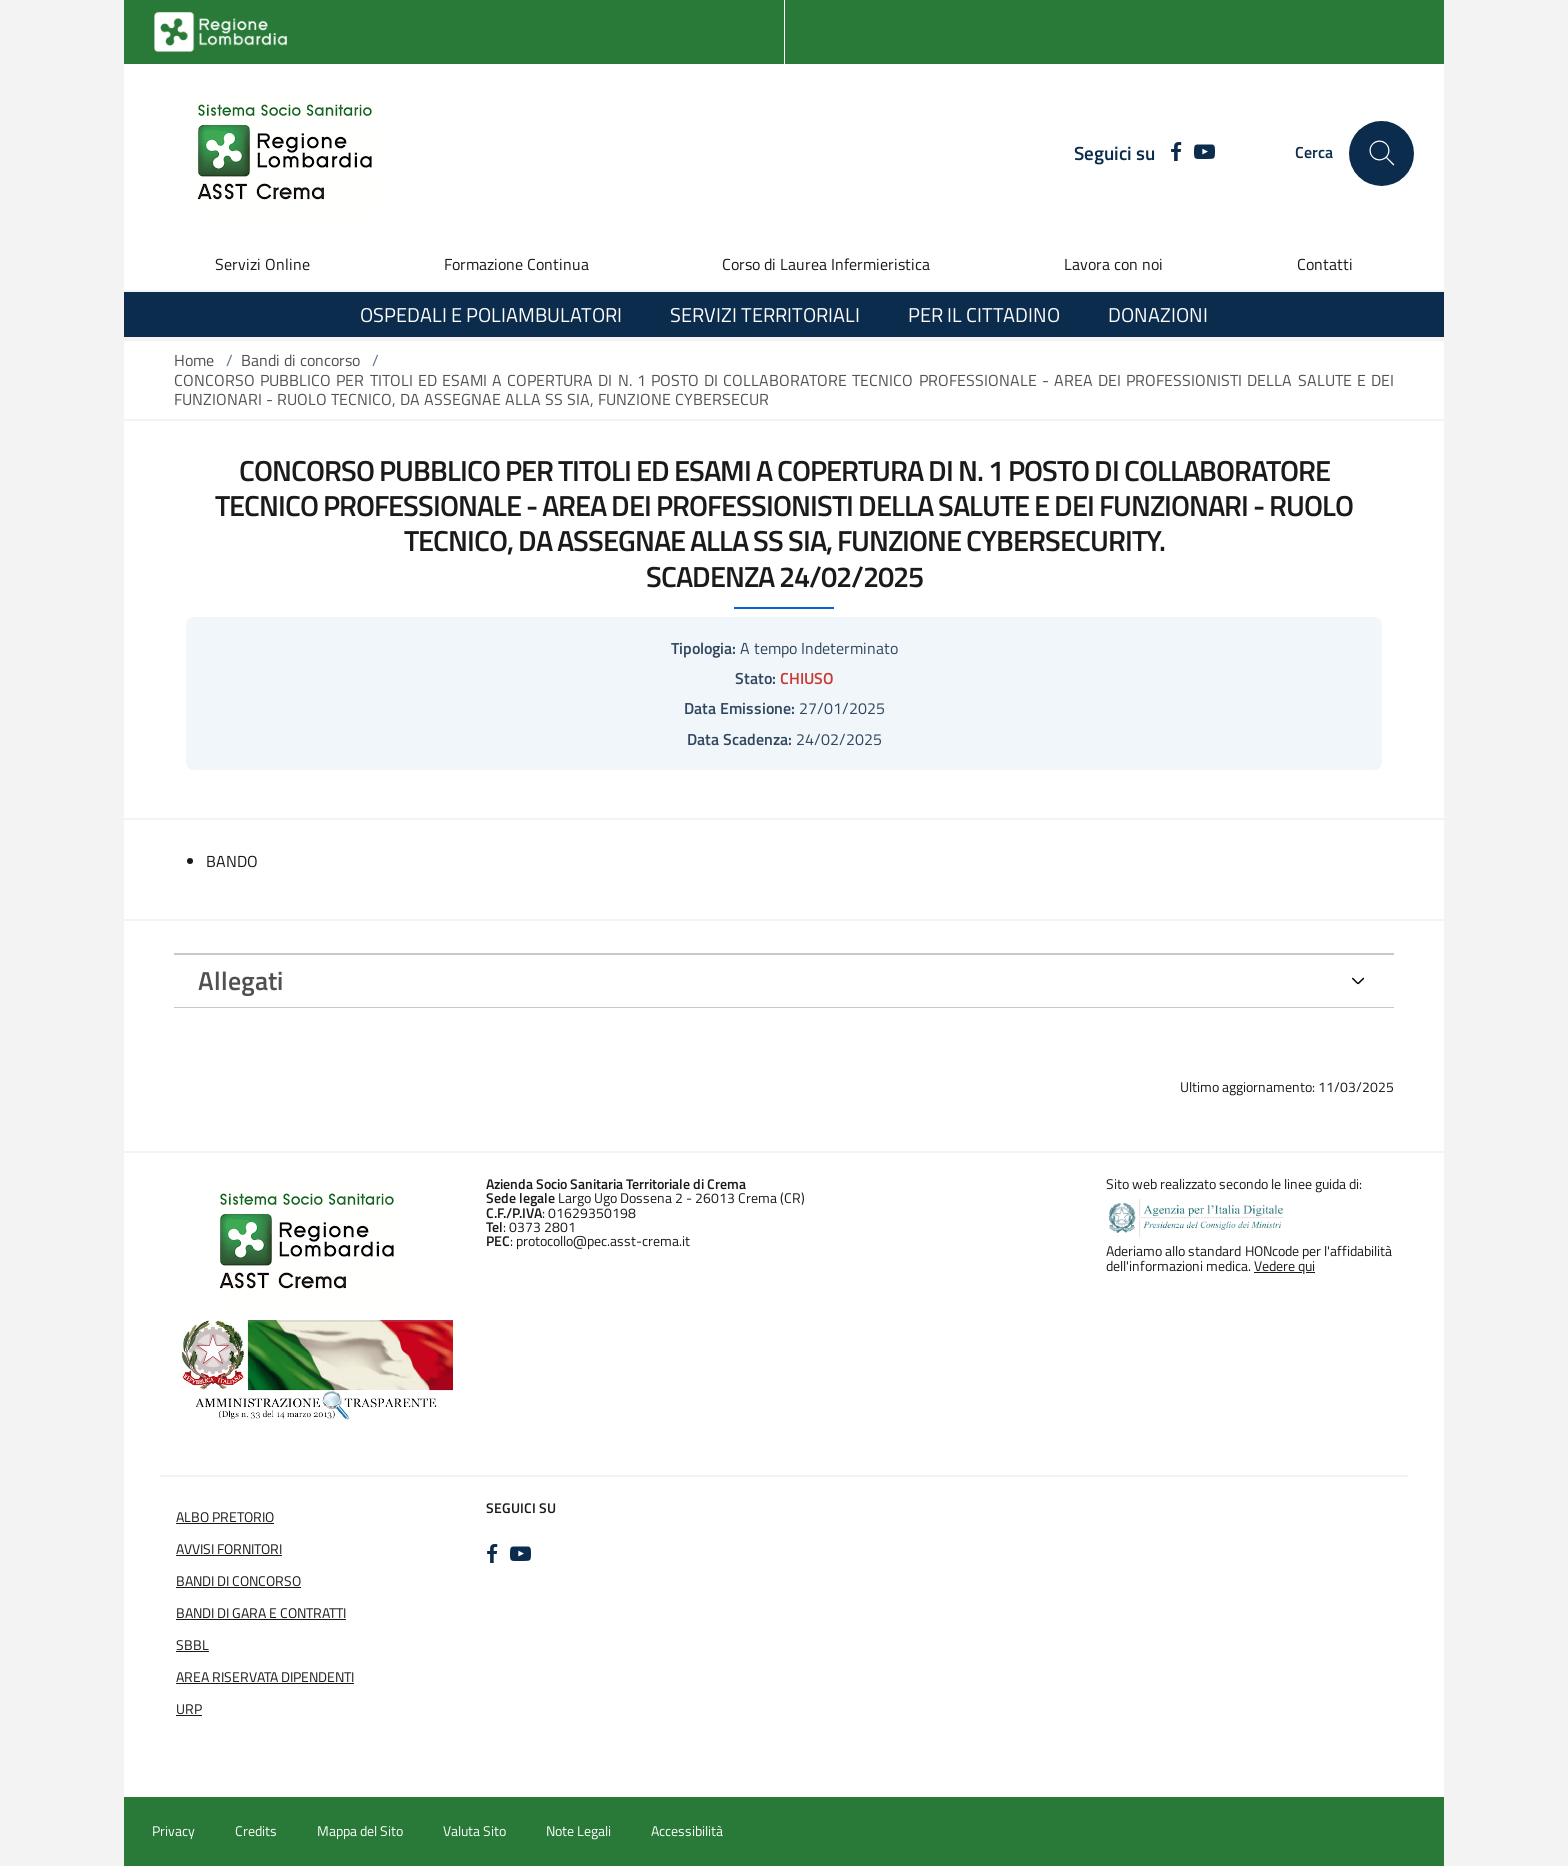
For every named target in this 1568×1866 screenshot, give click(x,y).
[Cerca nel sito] (1381, 153)
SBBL (192, 1645)
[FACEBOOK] (1170, 153)
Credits (256, 1831)
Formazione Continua (516, 264)
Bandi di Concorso (238, 1581)
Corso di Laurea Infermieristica (826, 264)
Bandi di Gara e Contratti (261, 1613)
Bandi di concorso (300, 360)
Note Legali (578, 1831)
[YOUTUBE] (1204, 153)
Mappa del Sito (360, 1831)
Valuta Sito (474, 1831)
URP (189, 1709)
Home (194, 360)
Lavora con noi (1113, 264)
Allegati (240, 980)
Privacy (173, 1831)
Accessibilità (687, 1831)
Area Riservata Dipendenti (265, 1677)
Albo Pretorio (225, 1517)
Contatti (1325, 264)
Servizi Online (262, 264)
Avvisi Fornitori (229, 1549)
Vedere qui (1284, 1266)
